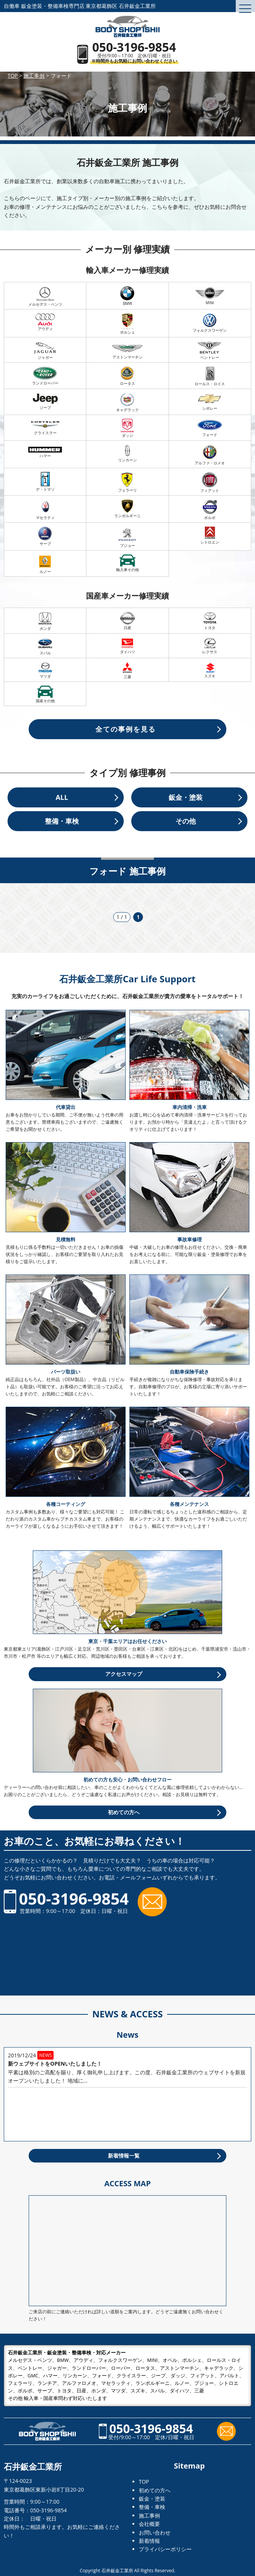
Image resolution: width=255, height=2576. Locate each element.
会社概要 (149, 2523)
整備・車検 (62, 820)
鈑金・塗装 (186, 797)
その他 (185, 820)
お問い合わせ (155, 2532)
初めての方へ (124, 1812)
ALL (62, 797)
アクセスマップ (123, 1673)
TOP (144, 2481)
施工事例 (149, 2515)
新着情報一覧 (124, 2155)
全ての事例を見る (125, 729)
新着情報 (149, 2540)
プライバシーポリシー (165, 2549)
